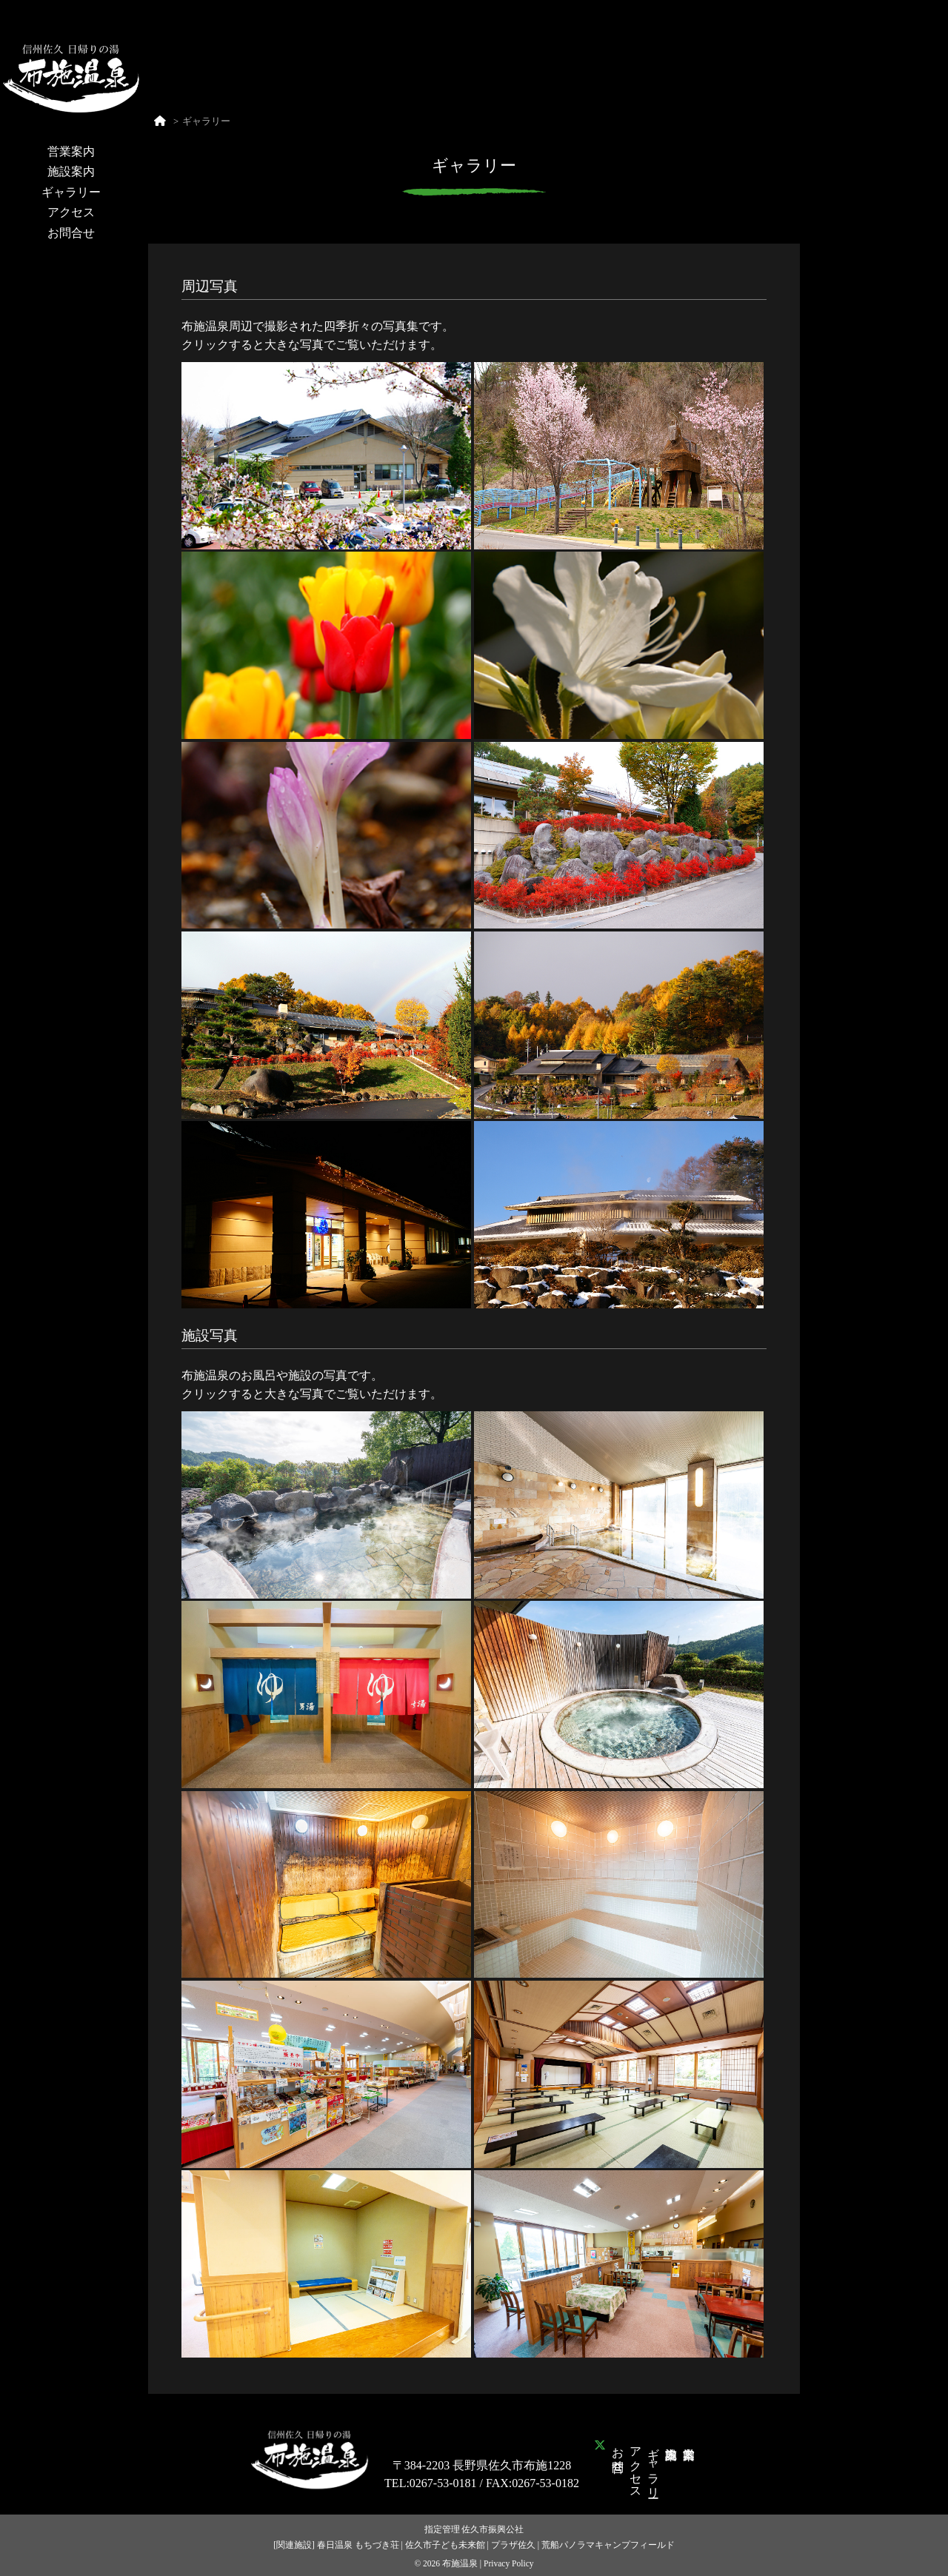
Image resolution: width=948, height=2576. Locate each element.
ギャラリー (71, 192)
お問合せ (71, 233)
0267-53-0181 (443, 2483)
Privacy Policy (509, 2563)
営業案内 (71, 151)
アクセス (71, 212)
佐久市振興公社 (492, 2529)
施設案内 (71, 171)
